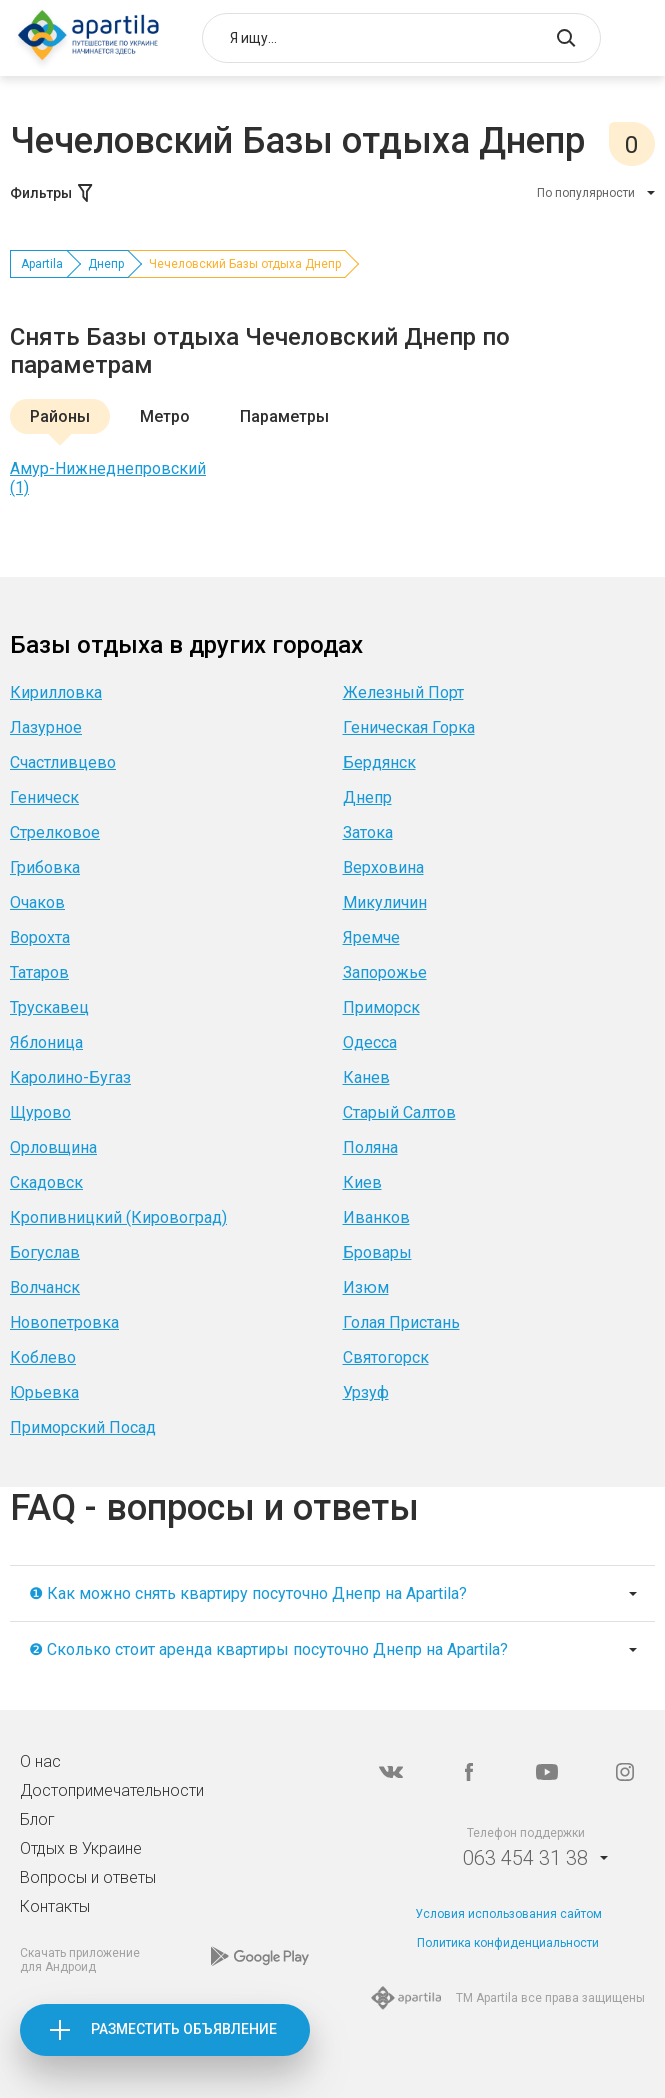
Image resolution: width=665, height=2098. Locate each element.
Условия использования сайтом (508, 1914)
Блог (37, 1819)
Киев (362, 1182)
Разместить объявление (184, 2029)
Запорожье (385, 972)
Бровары (377, 1252)
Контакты (55, 1906)
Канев (366, 1077)
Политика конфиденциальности (508, 1943)
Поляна (370, 1147)
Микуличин (385, 902)
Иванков (376, 1217)
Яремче (371, 937)
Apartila (42, 264)
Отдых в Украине (81, 1848)
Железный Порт (403, 692)
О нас (40, 1761)
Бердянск (379, 762)
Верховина (383, 867)
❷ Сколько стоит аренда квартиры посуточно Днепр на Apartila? (268, 1649)
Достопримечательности (112, 1790)
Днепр (106, 264)
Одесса (370, 1042)
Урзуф (366, 1392)
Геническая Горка (409, 727)
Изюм (366, 1287)
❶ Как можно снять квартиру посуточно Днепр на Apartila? (248, 1593)
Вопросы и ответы (88, 1877)
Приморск (381, 1007)
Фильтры (53, 193)
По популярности (586, 193)
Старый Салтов (399, 1112)
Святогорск (386, 1357)
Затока (368, 832)
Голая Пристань (401, 1322)
